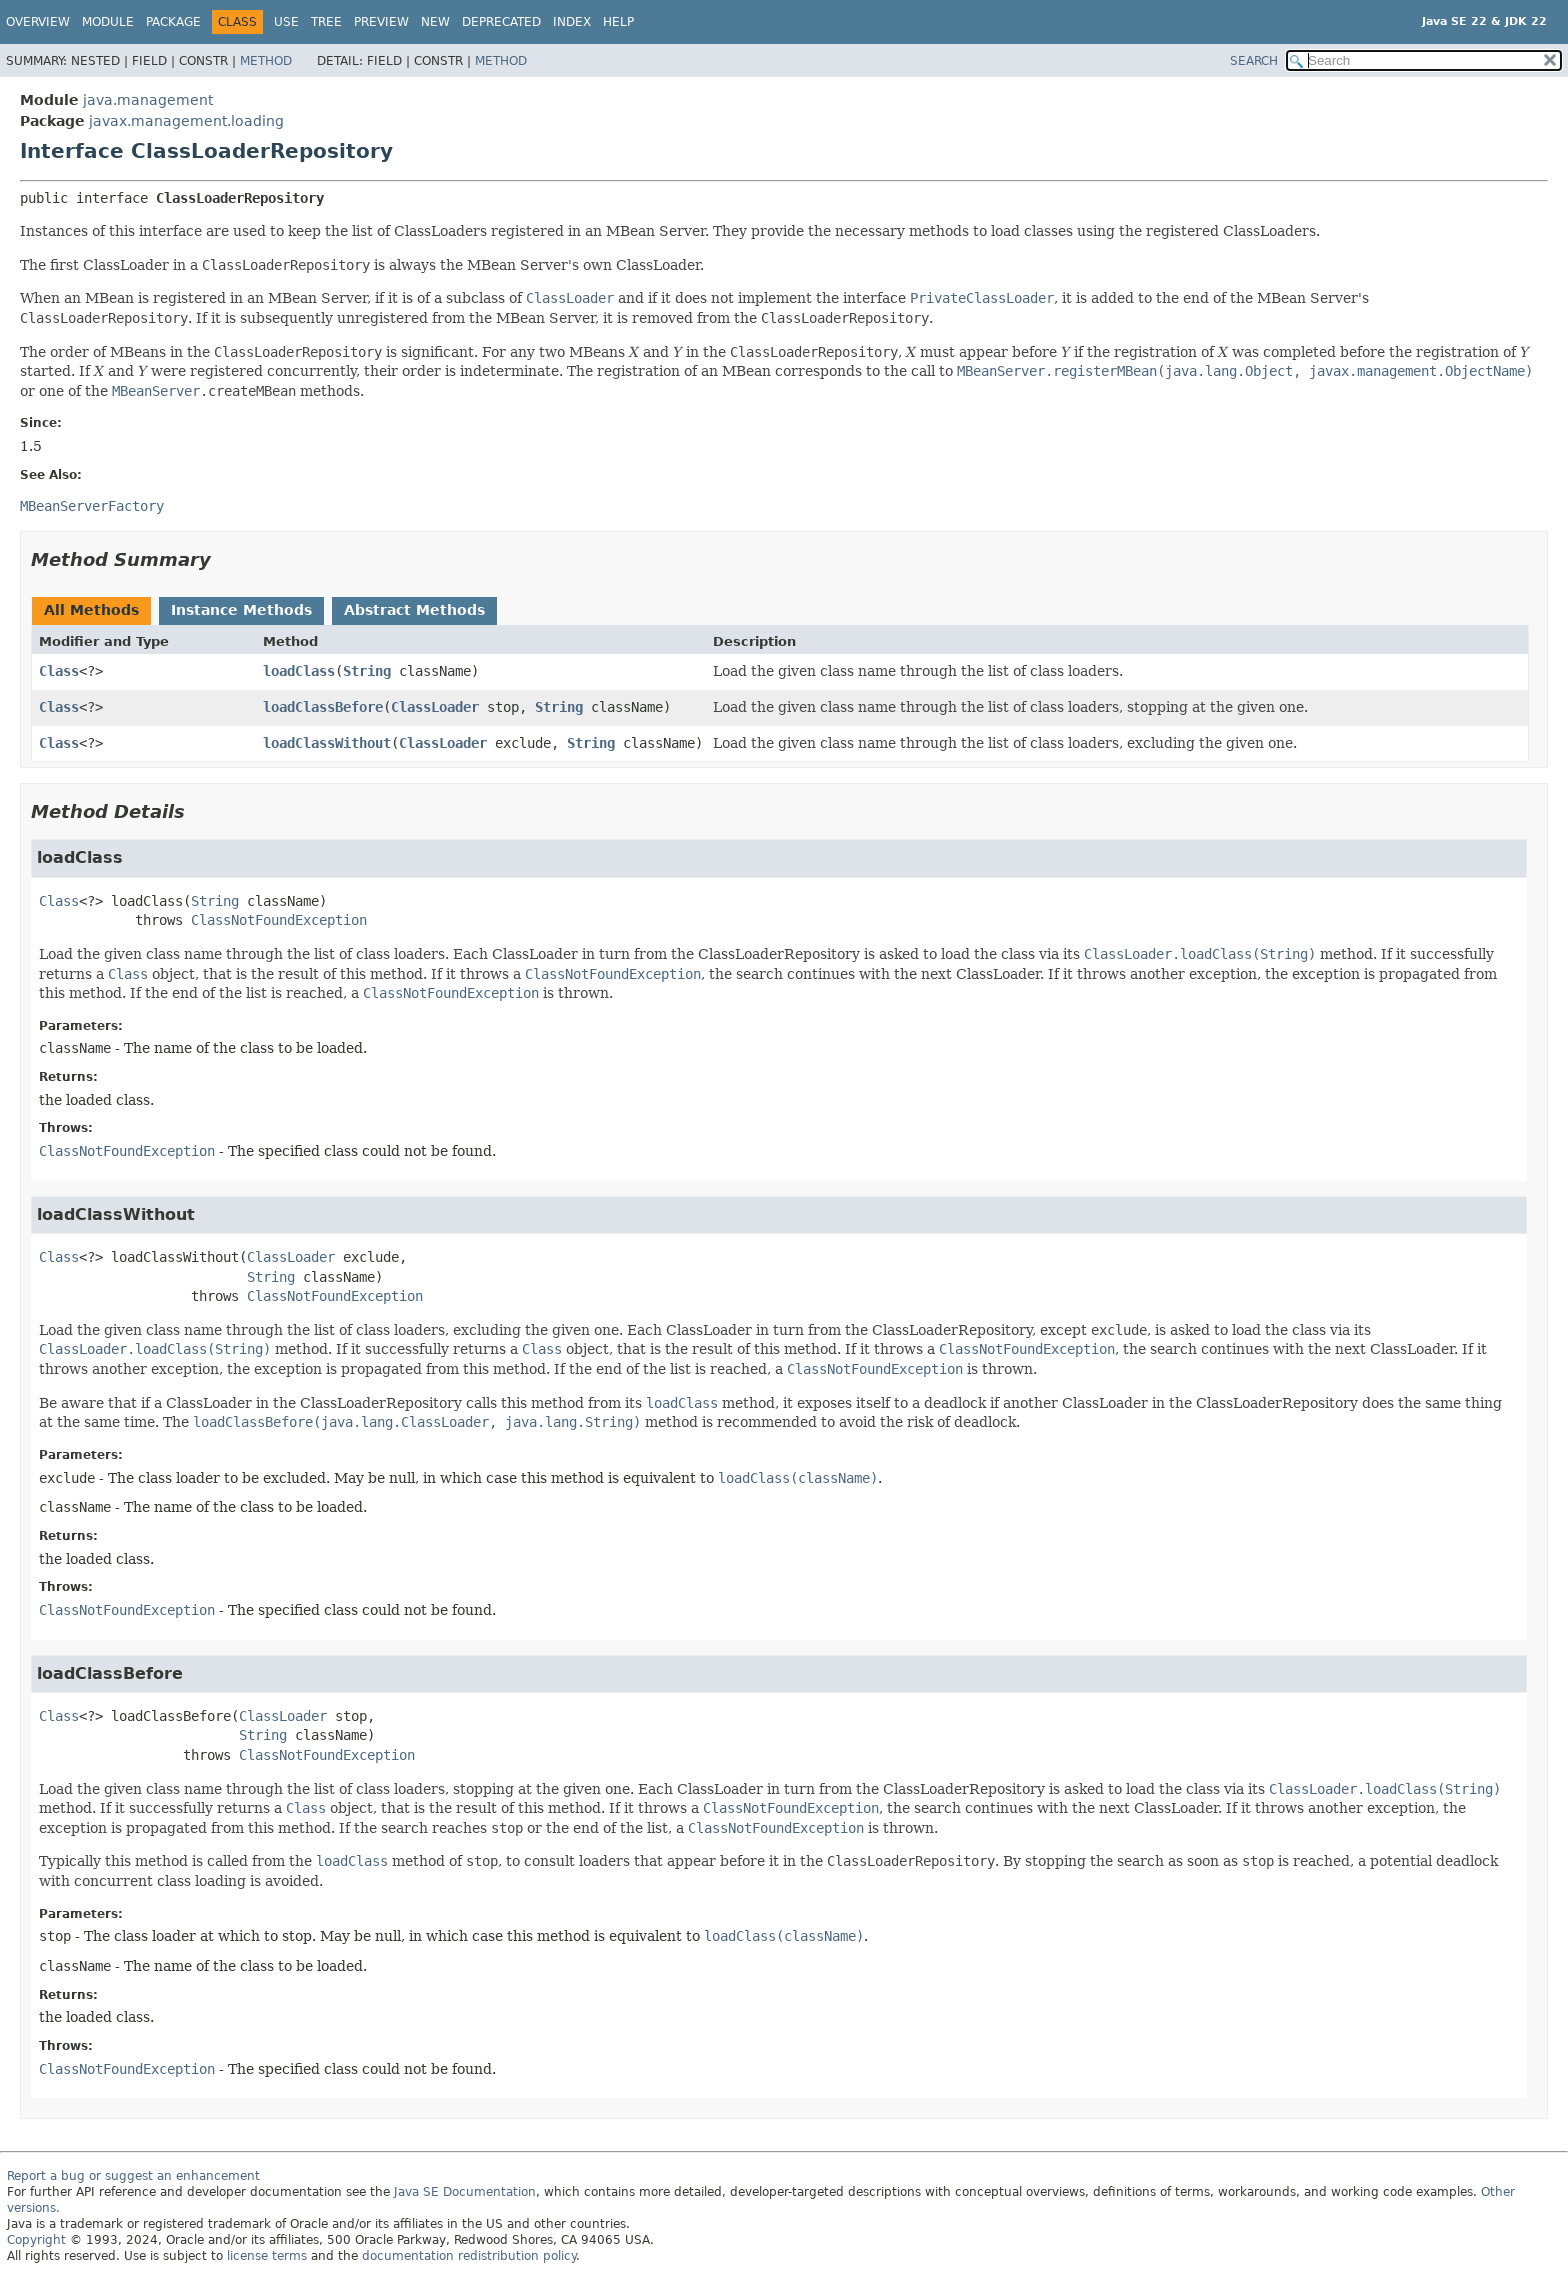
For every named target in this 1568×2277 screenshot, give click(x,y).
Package (173, 22)
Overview (38, 22)
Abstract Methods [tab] (414, 610)
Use (286, 22)
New (435, 22)
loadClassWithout (327, 743)
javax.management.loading (186, 121)
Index (572, 22)
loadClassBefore (323, 707)
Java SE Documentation (465, 2192)
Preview (381, 22)
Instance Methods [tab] (241, 610)
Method (266, 61)
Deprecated (501, 22)
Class (59, 671)
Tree (326, 22)
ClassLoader (435, 707)
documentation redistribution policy (469, 2256)
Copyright (36, 2240)
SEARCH (1254, 61)
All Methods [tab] (91, 610)
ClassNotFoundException (279, 920)
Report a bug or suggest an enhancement (133, 2176)
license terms (267, 2256)
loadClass (299, 671)
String (367, 671)
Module (108, 22)
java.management (148, 100)
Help (618, 22)
